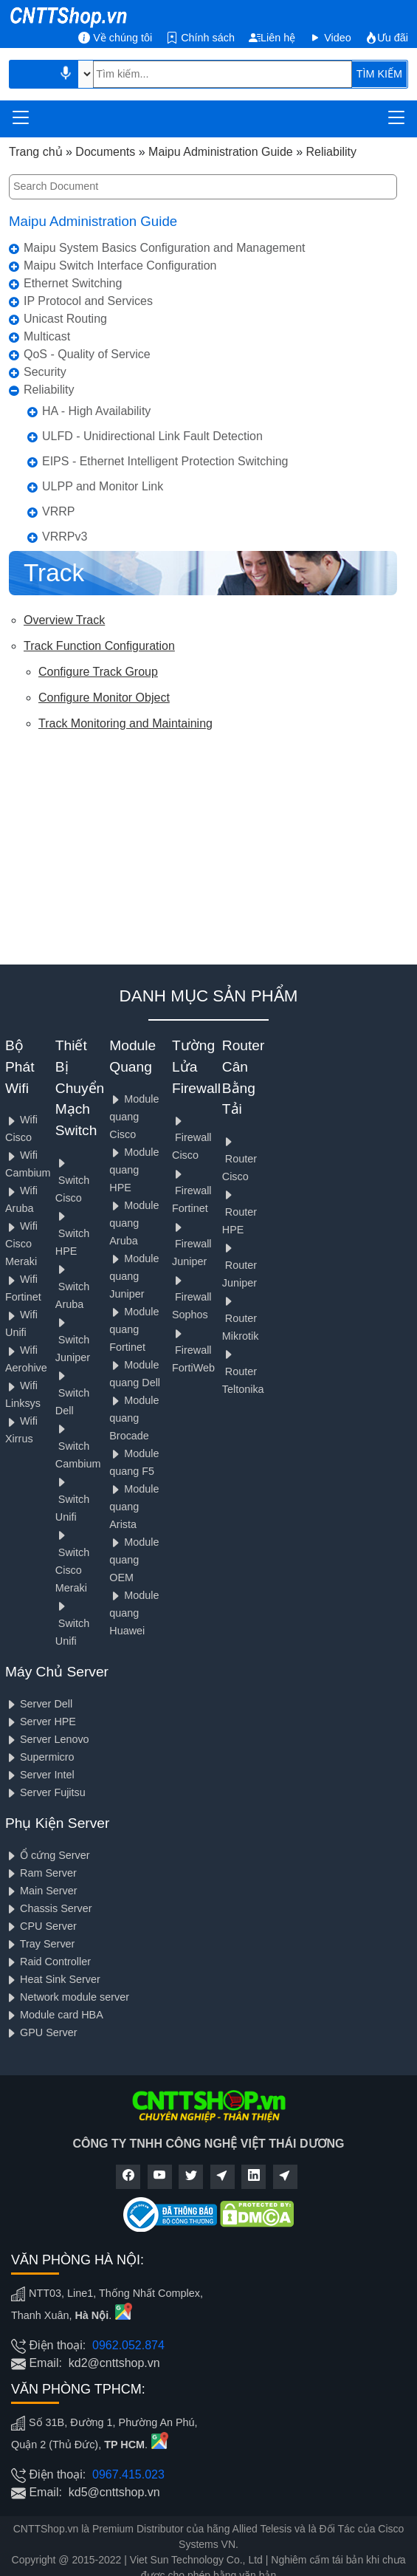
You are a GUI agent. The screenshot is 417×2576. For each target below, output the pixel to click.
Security (45, 372)
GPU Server (41, 2032)
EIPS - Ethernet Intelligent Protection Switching (165, 461)
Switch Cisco (72, 1180)
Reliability (49, 389)
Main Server (41, 1891)
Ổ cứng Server (47, 1855)
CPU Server (41, 1926)
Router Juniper (239, 1265)
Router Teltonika (243, 1372)
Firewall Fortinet (192, 1191)
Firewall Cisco (192, 1138)
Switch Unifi (72, 1499)
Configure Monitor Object (104, 697)
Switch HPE (72, 1233)
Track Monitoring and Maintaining (125, 723)
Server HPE (40, 1721)
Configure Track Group (98, 671)
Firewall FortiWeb (193, 1351)
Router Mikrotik (240, 1318)
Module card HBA (54, 2015)
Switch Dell (72, 1393)
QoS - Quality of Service (87, 354)
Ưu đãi (386, 38)
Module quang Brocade (134, 1418)
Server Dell (38, 1704)
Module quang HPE (134, 1169)
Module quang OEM (134, 1559)
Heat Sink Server (52, 1979)
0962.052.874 (128, 2345)
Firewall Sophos (192, 1298)
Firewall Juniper (192, 1245)
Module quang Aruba (134, 1223)
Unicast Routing (65, 318)
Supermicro (40, 1757)
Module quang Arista (134, 1506)
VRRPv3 (64, 536)
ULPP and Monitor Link (102, 486)
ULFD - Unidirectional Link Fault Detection (152, 436)
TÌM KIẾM (379, 74)
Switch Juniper (72, 1340)
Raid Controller (48, 1961)
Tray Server (40, 1944)
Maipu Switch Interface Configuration (120, 265)
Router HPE (239, 1212)
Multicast (47, 336)
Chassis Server (48, 1908)
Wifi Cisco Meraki (21, 1243)
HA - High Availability (96, 411)
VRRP (58, 511)
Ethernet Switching (73, 283)
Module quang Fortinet (134, 1329)
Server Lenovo (47, 1739)
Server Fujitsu (45, 1792)
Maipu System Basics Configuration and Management (165, 248)
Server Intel (40, 1775)
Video (330, 38)
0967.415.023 (128, 2474)
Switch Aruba (72, 1287)
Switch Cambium (78, 1446)
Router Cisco (239, 1159)
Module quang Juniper (134, 1276)
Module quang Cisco (134, 1116)
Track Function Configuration (99, 646)
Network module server (67, 1997)
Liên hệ (272, 38)
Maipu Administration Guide (93, 221)
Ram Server (41, 1873)
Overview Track (64, 620)
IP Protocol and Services (88, 301)
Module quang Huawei (134, 1613)
